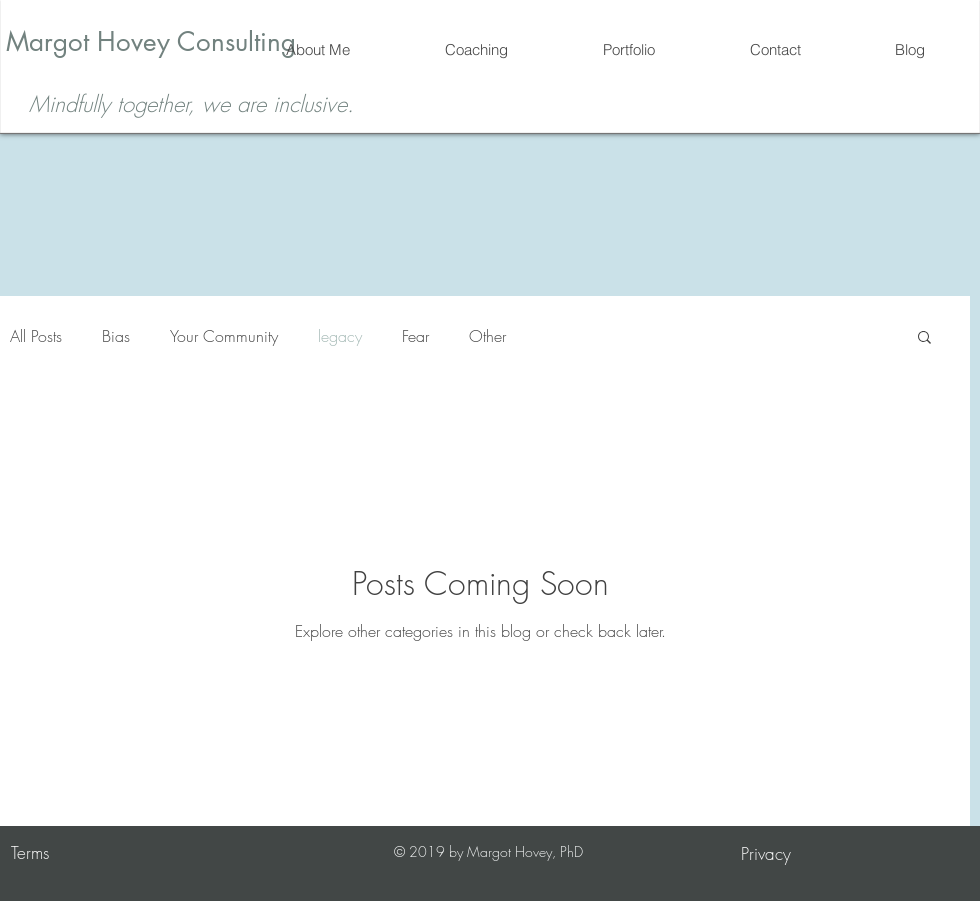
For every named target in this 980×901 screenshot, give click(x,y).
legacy (340, 336)
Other (487, 336)
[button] (924, 338)
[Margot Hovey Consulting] (150, 42)
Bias (116, 336)
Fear (415, 336)
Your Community (224, 336)
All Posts (36, 336)
